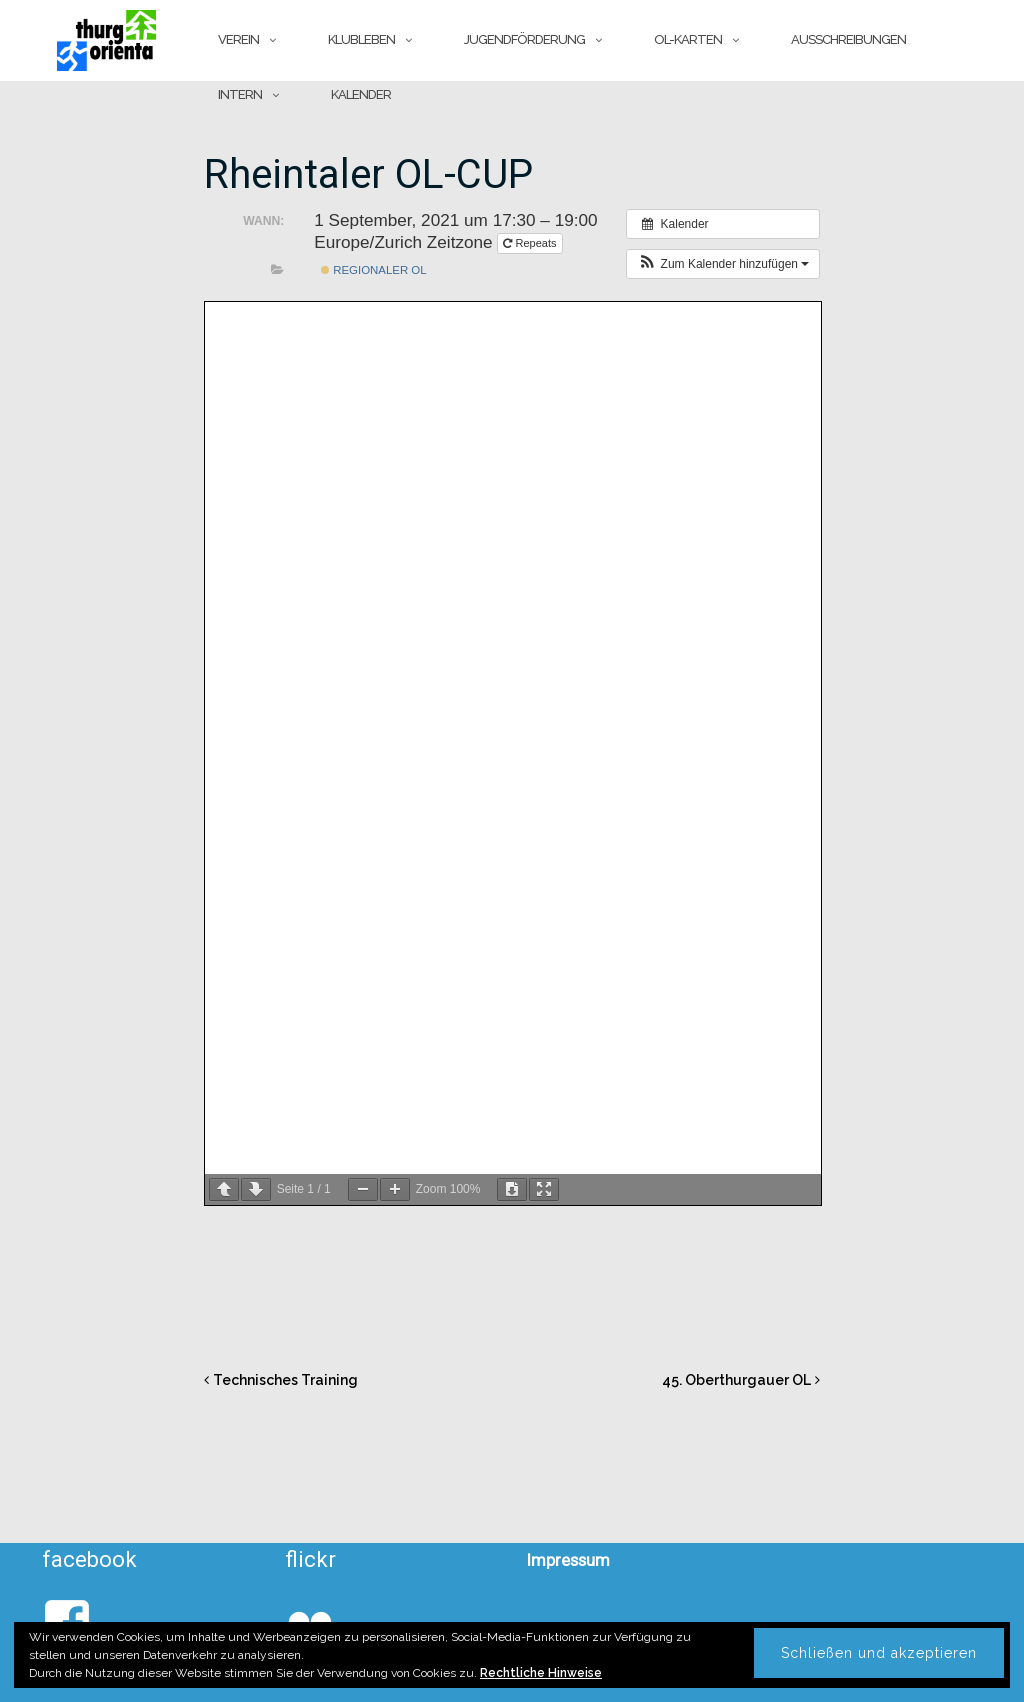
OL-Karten (688, 39)
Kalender (361, 94)
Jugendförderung (524, 39)
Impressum (568, 1560)
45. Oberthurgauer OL (736, 1380)
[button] (723, 264)
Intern (240, 94)
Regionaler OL (374, 270)
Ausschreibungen (848, 39)
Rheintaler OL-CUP (368, 174)
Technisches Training (285, 1380)
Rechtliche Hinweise (541, 1673)
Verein (238, 39)
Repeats (531, 243)
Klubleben (361, 39)
